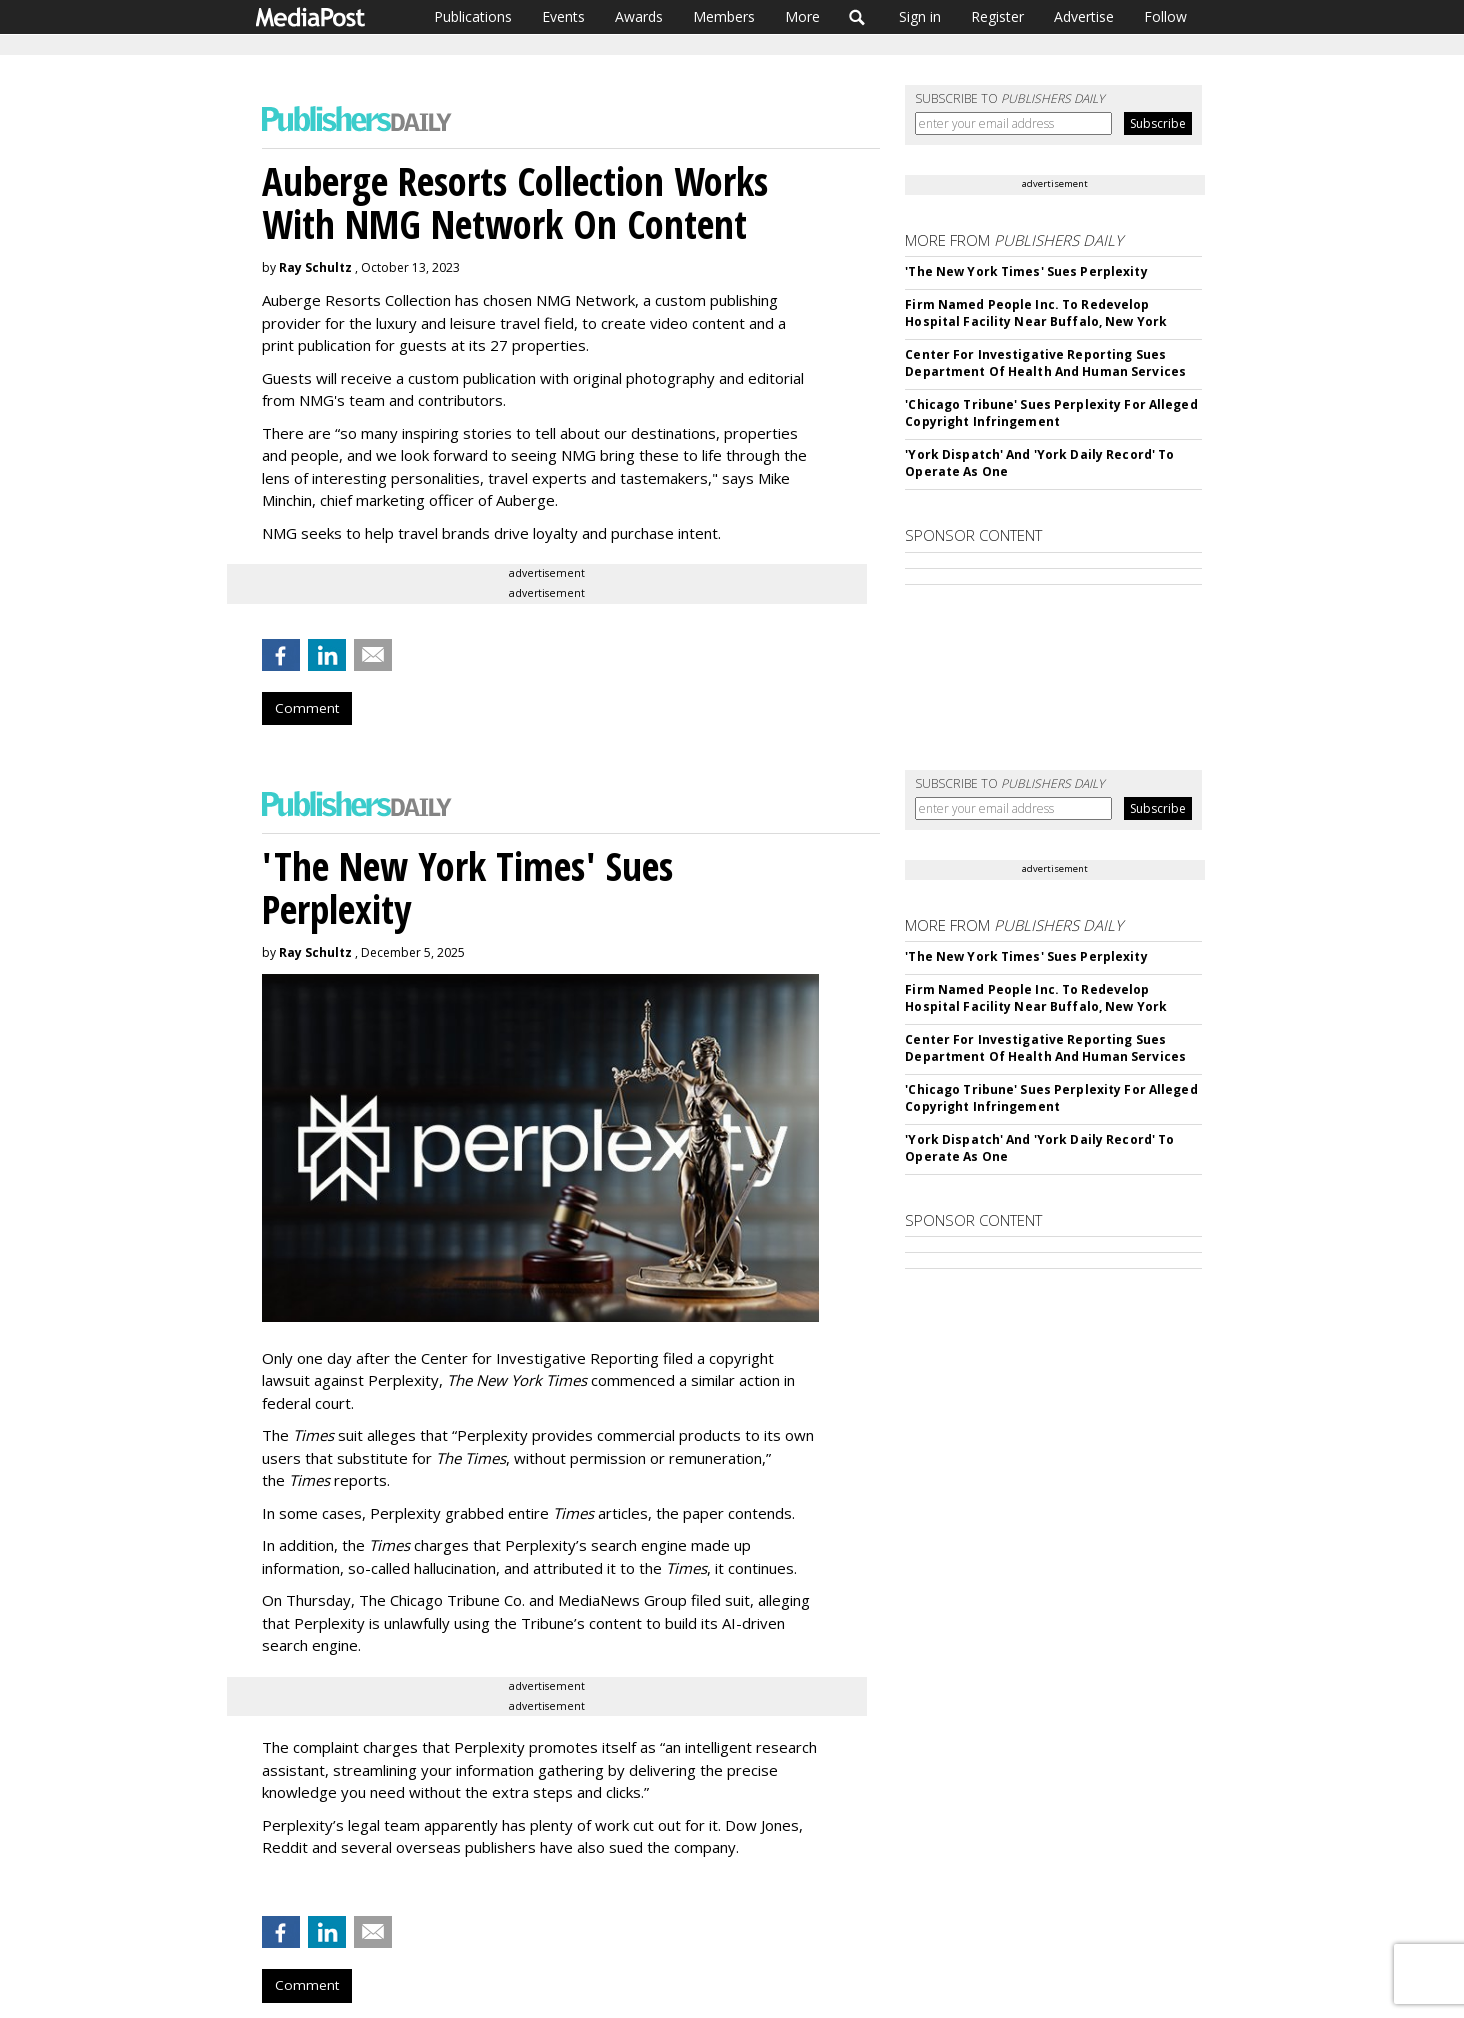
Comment (307, 708)
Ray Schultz (315, 267)
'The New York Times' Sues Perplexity (1026, 271)
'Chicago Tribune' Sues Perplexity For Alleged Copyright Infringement (1051, 413)
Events (563, 16)
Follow (1165, 16)
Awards (639, 16)
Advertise (1084, 16)
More (802, 16)
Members (724, 16)
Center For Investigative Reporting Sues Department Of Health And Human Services (1045, 363)
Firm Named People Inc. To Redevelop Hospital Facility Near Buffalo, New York (1036, 313)
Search (857, 17)
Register (997, 16)
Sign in (920, 16)
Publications (473, 16)
